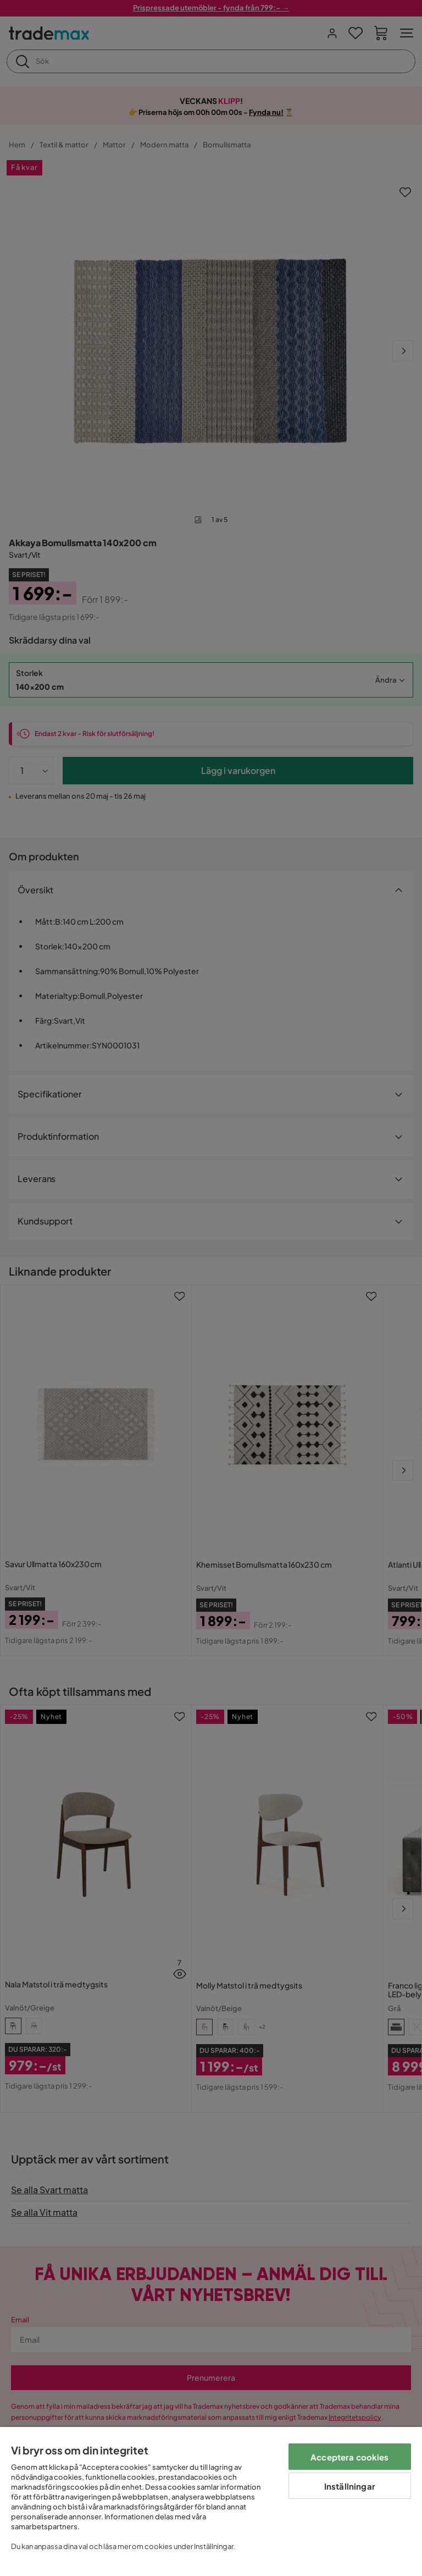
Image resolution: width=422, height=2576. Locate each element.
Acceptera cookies (349, 2457)
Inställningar (349, 2486)
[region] (211, 2501)
